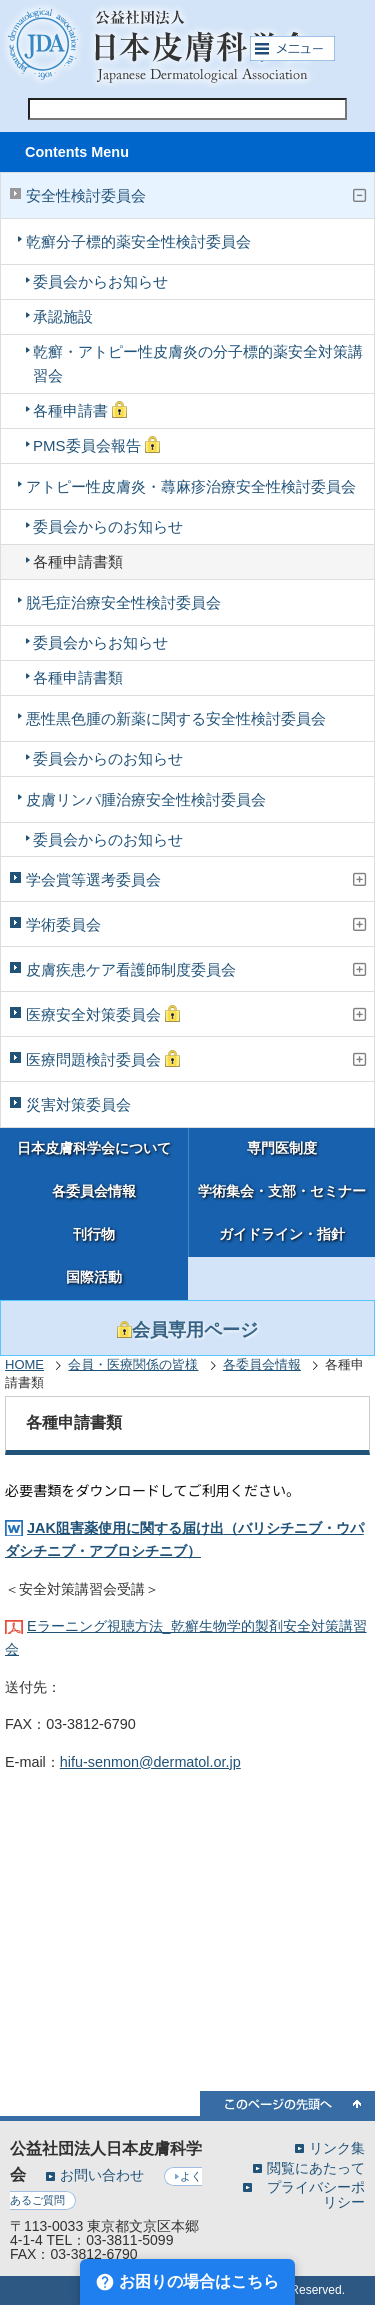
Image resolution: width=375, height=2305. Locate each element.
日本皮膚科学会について (94, 1148)
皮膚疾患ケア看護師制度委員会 (131, 969)
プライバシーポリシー (316, 2194)
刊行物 (94, 1234)
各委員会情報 (94, 1191)
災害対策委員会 (78, 1104)
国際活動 (94, 1277)
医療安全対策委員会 (103, 1014)
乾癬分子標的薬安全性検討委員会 (138, 241)
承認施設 (63, 316)
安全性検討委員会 (86, 195)
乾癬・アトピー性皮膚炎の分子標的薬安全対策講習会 (198, 363)
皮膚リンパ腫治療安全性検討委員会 (146, 799)
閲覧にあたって (316, 2167)
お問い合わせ (102, 2175)
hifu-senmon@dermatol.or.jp (150, 1762)
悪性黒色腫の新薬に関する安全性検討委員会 (176, 718)
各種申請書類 (78, 561)
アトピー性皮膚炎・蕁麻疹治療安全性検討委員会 (191, 486)
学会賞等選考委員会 (93, 879)
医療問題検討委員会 (103, 1059)
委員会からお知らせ (100, 281)
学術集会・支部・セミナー (282, 1191)
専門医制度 (282, 1148)
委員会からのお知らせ (108, 526)
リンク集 (337, 2147)
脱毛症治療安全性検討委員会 (123, 602)
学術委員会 (63, 924)
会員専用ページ (187, 1330)
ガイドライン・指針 (282, 1234)
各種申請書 (80, 410)
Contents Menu (77, 152)
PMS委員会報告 (96, 445)
